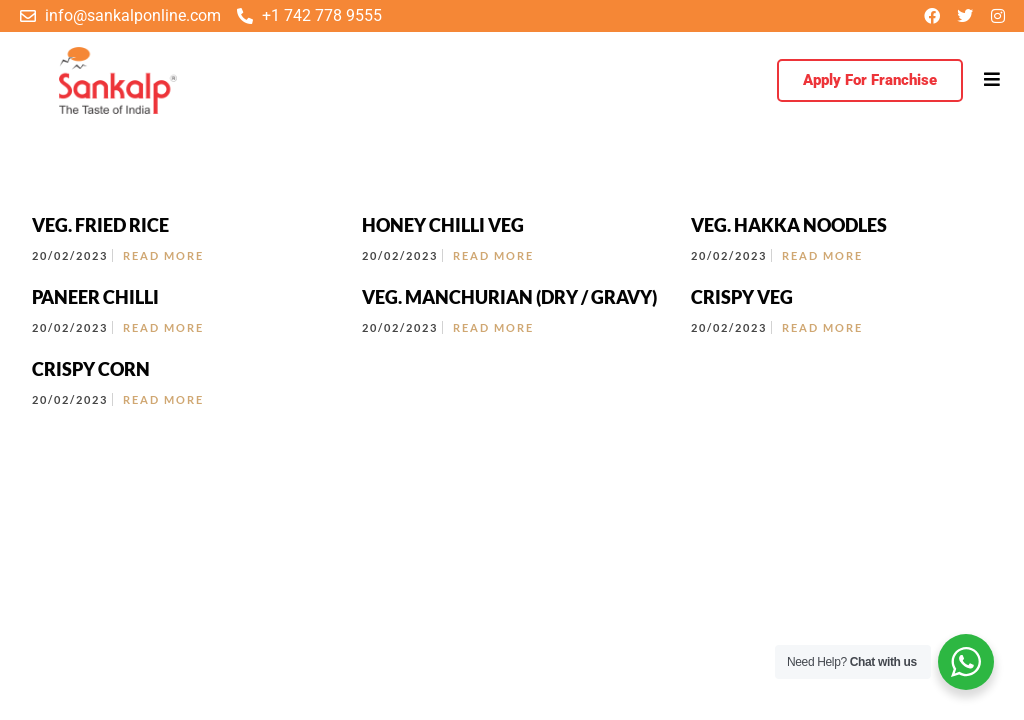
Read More (163, 255)
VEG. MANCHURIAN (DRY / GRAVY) (509, 297)
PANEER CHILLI (95, 297)
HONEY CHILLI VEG (443, 225)
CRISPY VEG (742, 297)
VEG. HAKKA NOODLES (789, 225)
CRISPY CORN (91, 369)
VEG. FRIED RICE (100, 225)
